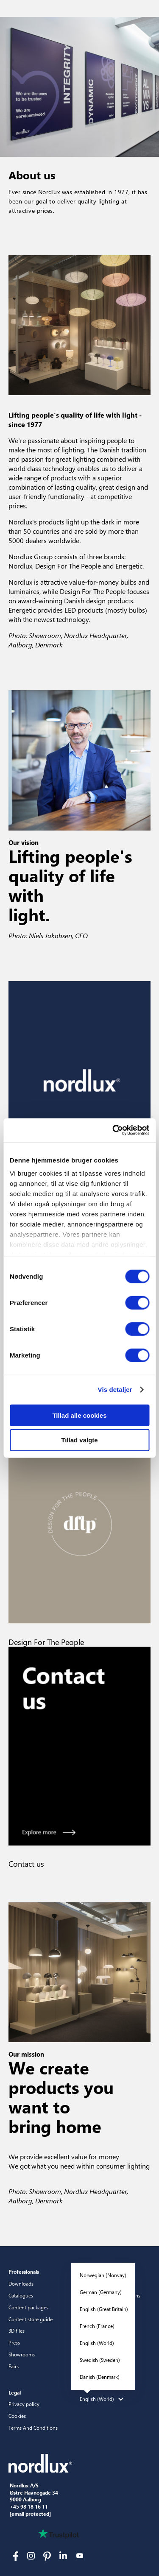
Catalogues (20, 2295)
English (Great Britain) (104, 2309)
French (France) (97, 2325)
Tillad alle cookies (79, 1415)
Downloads (20, 2283)
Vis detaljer (115, 1389)
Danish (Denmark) (100, 2376)
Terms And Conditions (33, 2427)
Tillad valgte (79, 1440)
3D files (16, 2330)
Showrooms (21, 2354)
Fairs (13, 2366)
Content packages (28, 2307)
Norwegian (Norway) (103, 2275)
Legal (14, 2392)
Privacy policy (23, 2403)
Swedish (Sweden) (100, 2359)
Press (14, 2342)
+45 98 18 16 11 (29, 2507)
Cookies (17, 2415)
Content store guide (30, 2319)
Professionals (23, 2271)
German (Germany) (101, 2292)
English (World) (97, 2342)
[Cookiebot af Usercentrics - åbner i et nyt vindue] (113, 1130)
